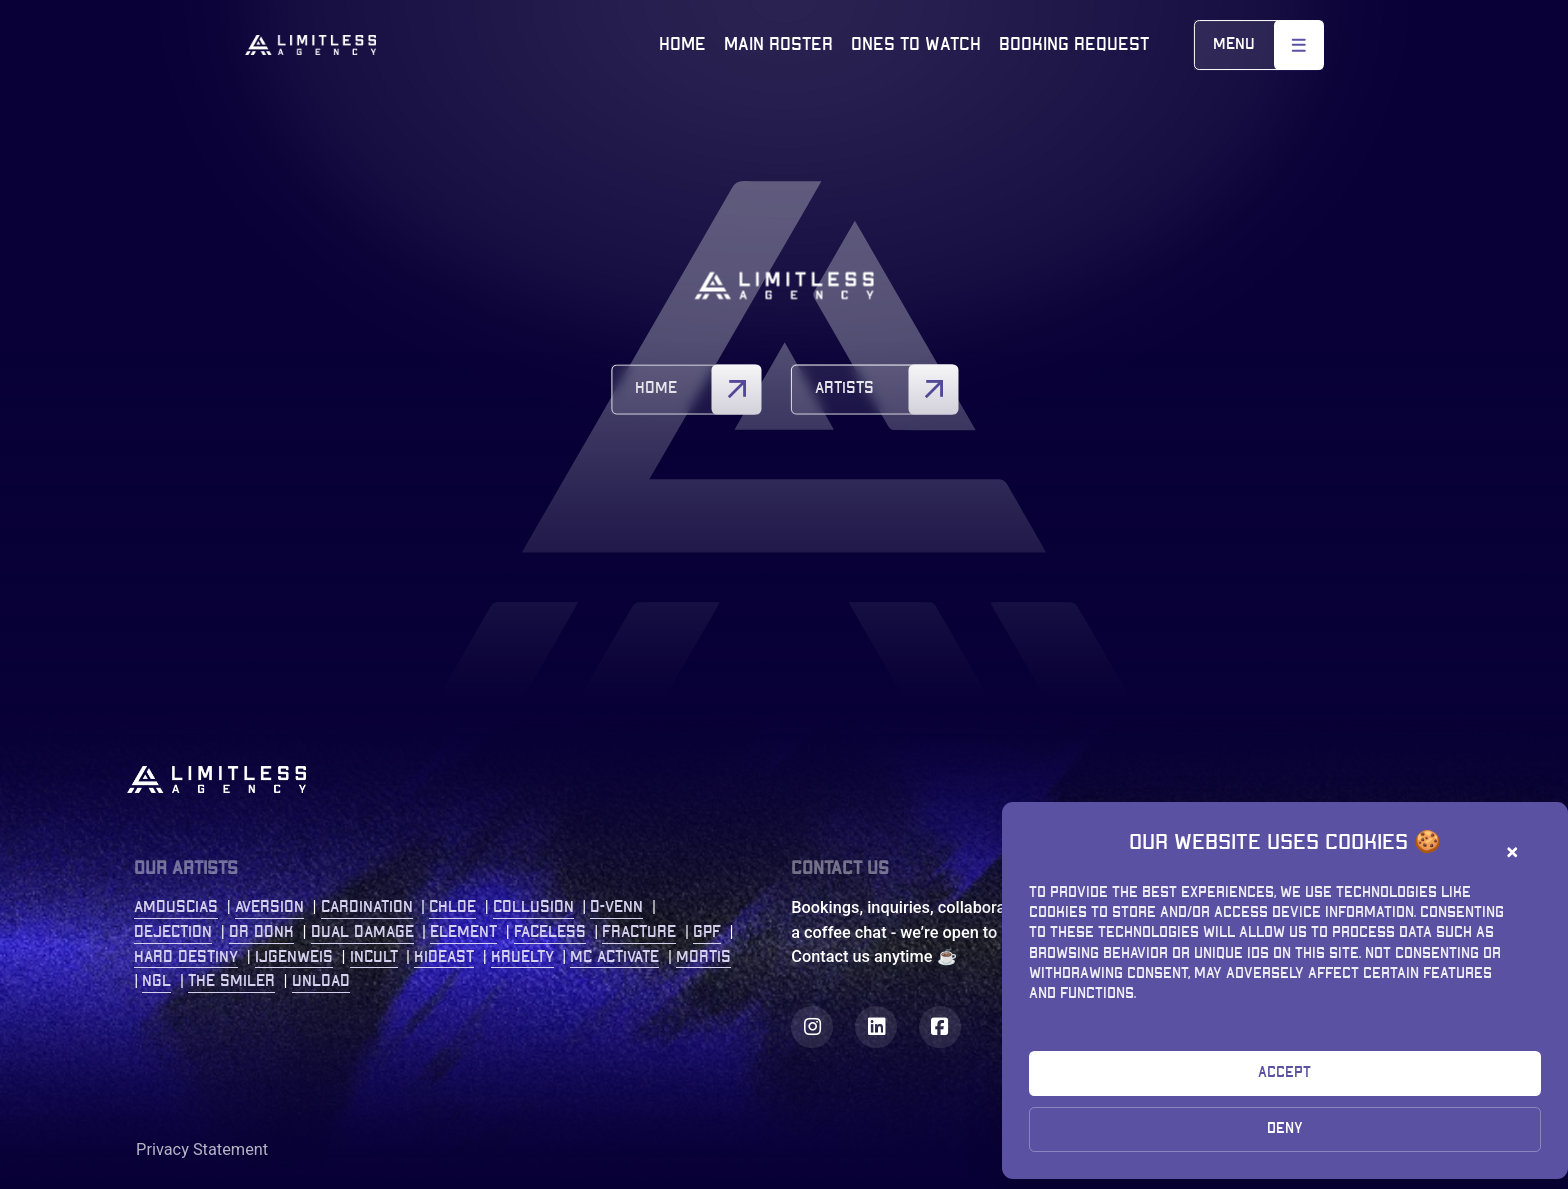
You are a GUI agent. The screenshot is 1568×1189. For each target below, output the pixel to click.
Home (682, 44)
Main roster (778, 44)
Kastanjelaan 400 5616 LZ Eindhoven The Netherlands (1190, 932)
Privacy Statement (202, 1149)
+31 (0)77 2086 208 (1192, 1005)
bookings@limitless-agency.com (1239, 1030)
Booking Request (1074, 44)
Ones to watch (916, 44)
